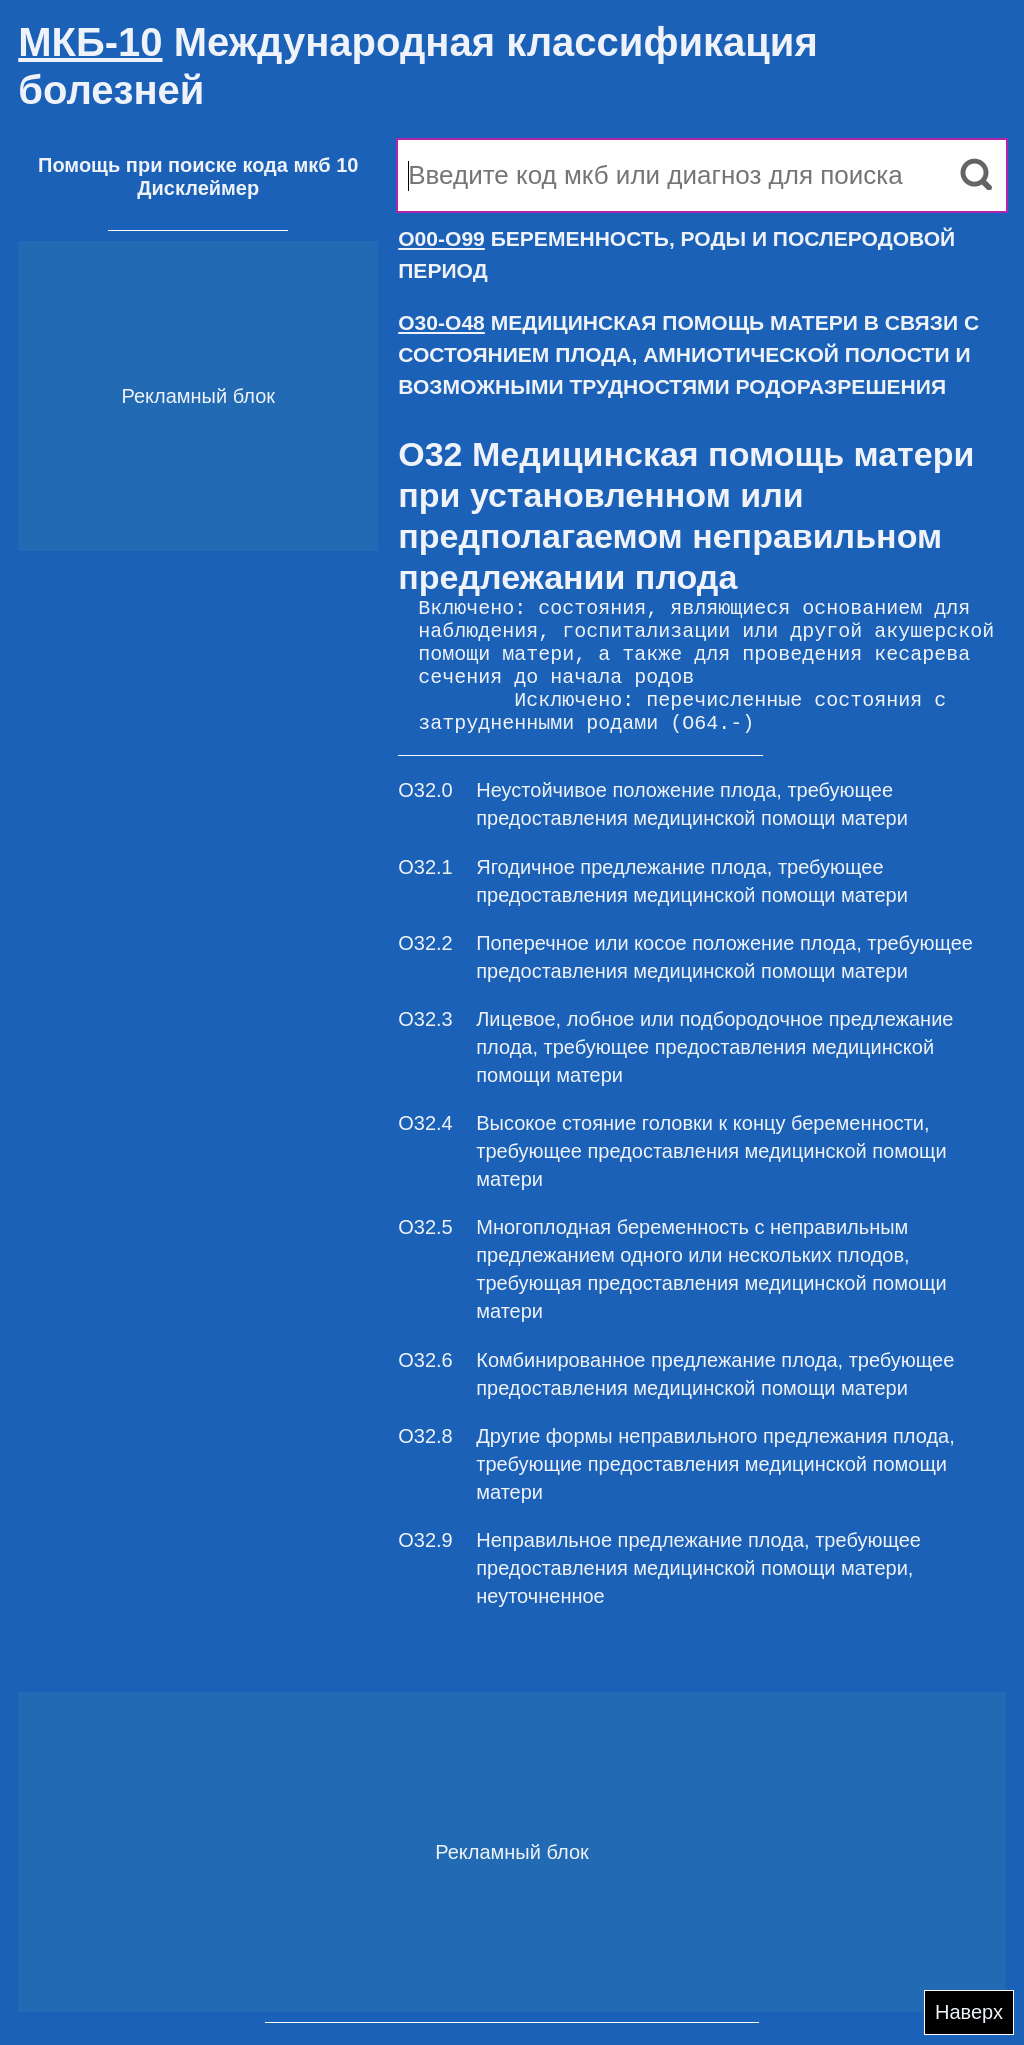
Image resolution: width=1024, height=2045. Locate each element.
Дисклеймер (198, 188)
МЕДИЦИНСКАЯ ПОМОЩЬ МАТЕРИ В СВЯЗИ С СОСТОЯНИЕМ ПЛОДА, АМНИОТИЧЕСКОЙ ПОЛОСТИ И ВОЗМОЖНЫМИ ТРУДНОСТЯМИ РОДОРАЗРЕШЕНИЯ (688, 354)
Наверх (969, 2012)
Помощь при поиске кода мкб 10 (198, 165)
